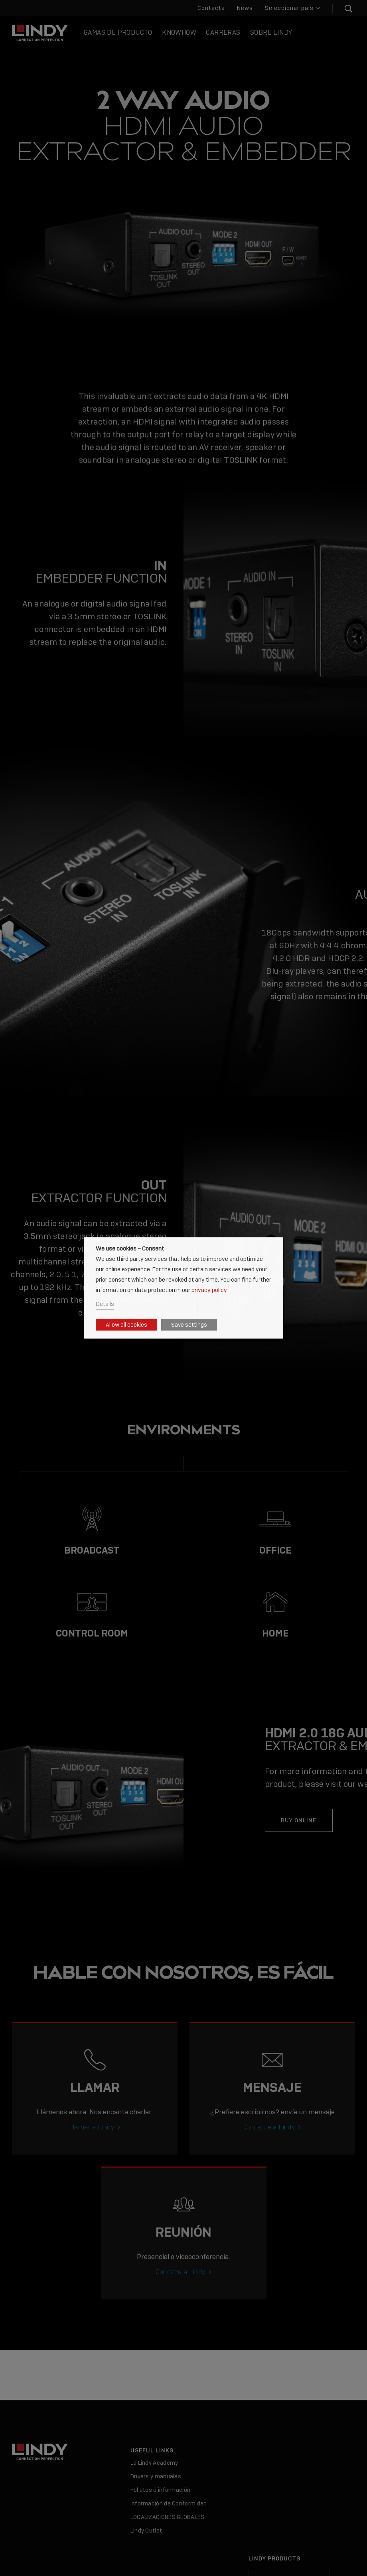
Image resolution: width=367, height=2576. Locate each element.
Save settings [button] (189, 1324)
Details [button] (105, 1304)
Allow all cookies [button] (126, 1324)
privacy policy (209, 1289)
